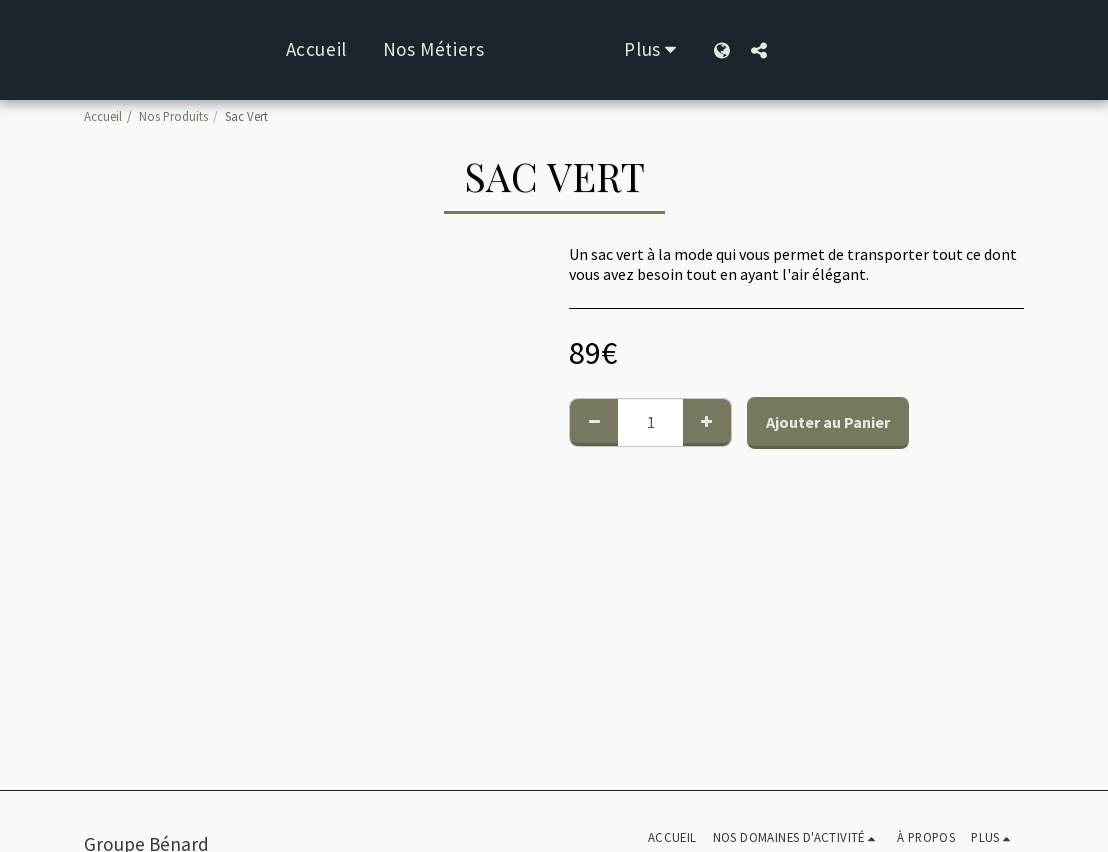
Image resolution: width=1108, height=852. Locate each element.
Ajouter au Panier (828, 422)
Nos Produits (173, 116)
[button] (820, 50)
